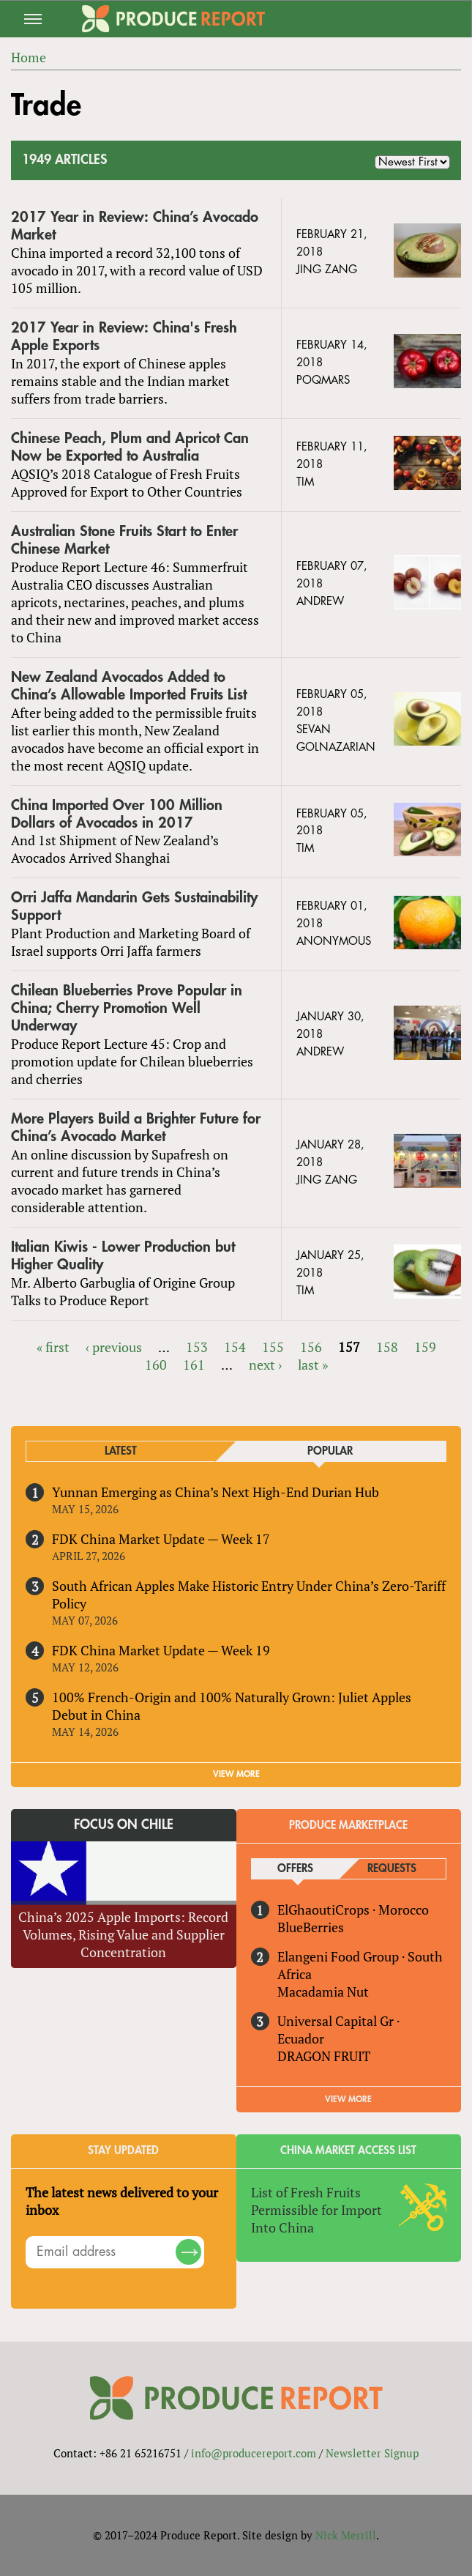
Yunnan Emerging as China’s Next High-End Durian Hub (215, 1492)
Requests (391, 1868)
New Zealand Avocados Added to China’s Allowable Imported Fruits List (129, 685)
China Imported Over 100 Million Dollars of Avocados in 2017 (116, 814)
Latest (121, 1451)
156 (311, 1347)
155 (273, 1347)
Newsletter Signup (372, 2453)
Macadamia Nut (323, 1991)
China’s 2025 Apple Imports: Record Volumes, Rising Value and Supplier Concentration (123, 1934)
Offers (295, 1868)
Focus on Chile (123, 1824)
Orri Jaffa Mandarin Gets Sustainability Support (134, 906)
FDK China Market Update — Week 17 (161, 1539)
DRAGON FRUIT (323, 2056)
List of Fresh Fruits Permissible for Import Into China (316, 2209)
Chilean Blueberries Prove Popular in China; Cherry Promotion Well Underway (126, 1008)
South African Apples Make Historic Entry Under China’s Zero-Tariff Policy (249, 1594)
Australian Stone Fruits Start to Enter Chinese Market (124, 540)
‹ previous (114, 1347)
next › (265, 1364)
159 (425, 1347)
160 (156, 1364)
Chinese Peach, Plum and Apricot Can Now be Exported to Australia (130, 447)
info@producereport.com (253, 2453)
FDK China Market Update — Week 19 (161, 1650)
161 (194, 1364)
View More (348, 2099)
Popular (330, 1451)
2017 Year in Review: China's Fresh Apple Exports (124, 336)
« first (53, 1347)
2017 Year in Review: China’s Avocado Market (134, 225)
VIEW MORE (236, 1774)
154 (235, 1347)
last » (313, 1364)
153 (197, 1347)
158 (387, 1347)
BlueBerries (310, 1927)
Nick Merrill (345, 2535)
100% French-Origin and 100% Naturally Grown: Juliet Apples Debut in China (231, 1705)
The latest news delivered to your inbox (122, 2201)
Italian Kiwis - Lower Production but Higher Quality (123, 1255)
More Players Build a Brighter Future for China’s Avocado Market (136, 1127)
